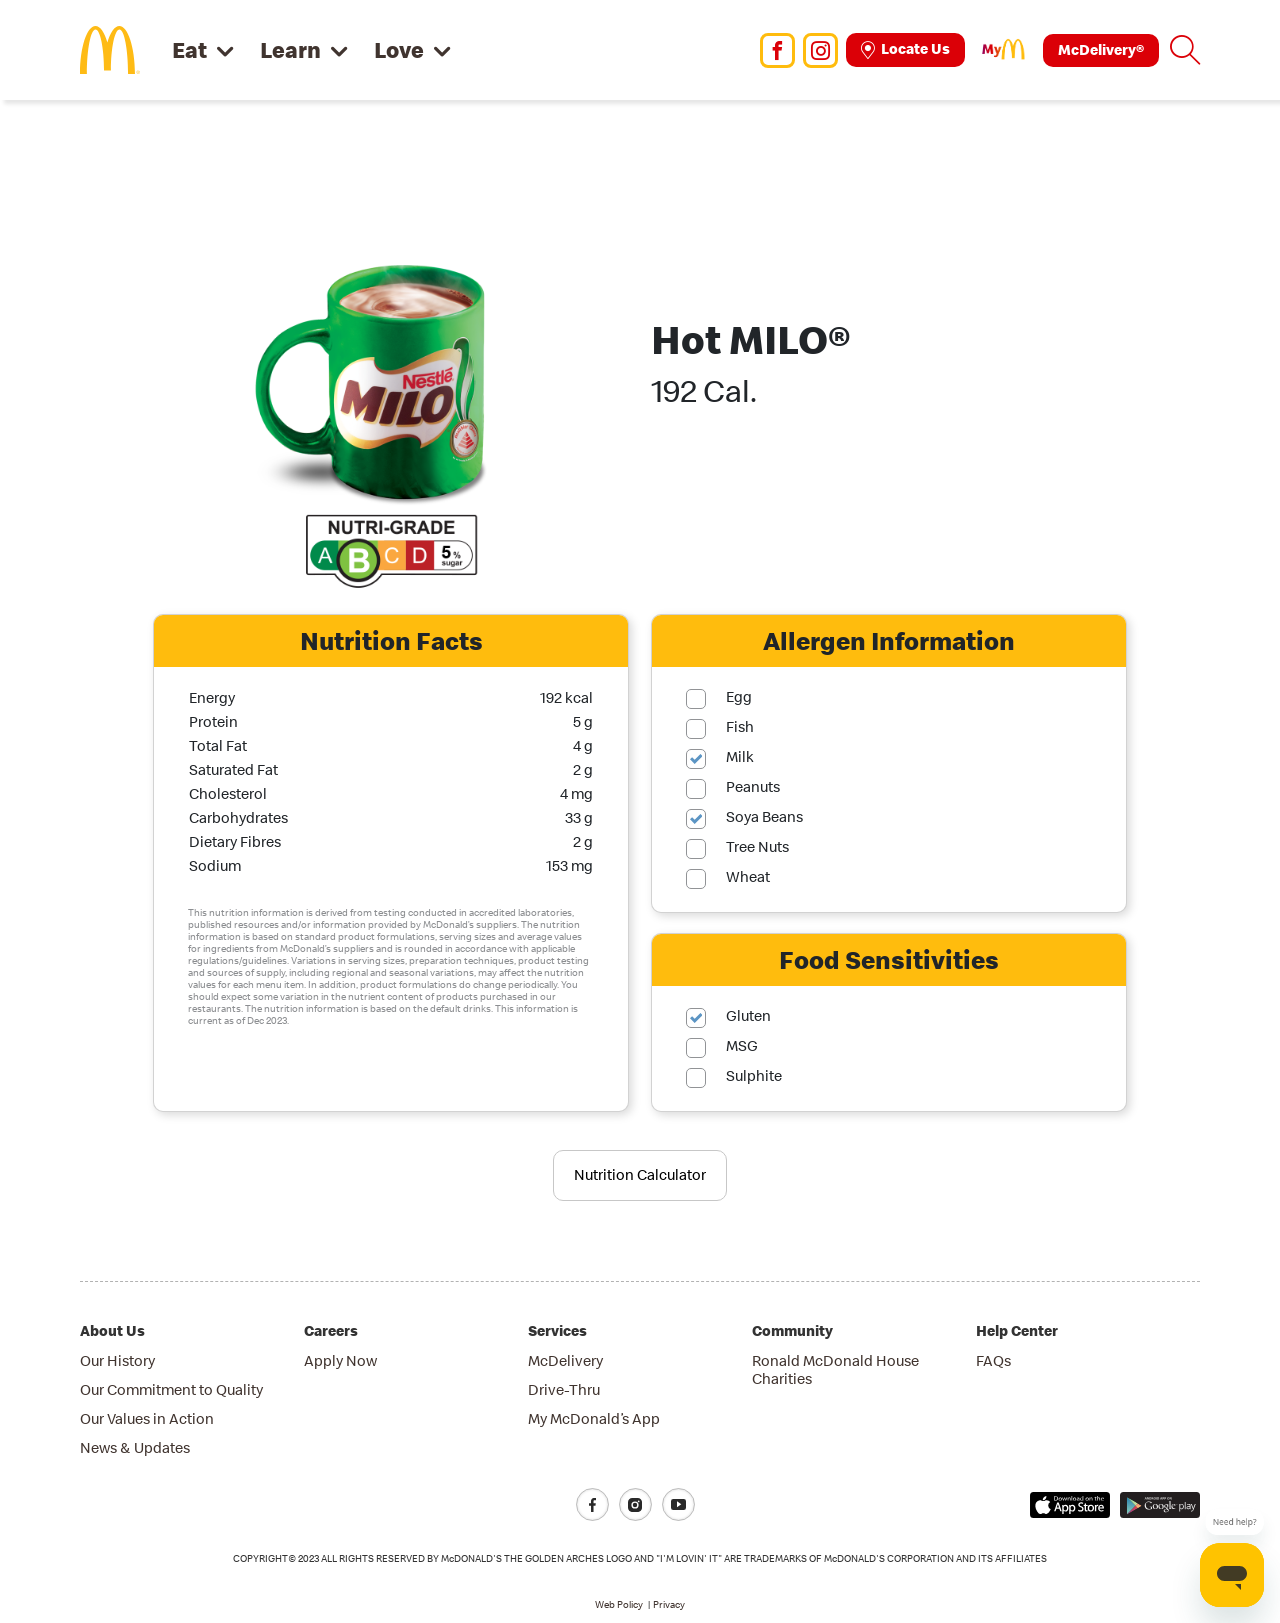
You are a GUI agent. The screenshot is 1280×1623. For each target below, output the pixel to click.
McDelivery (565, 1360)
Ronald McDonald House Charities (835, 1369)
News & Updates (135, 1447)
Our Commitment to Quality (171, 1389)
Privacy (669, 1604)
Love (399, 49)
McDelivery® (1101, 49)
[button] (1185, 50)
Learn (290, 49)
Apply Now (340, 1360)
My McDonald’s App (594, 1418)
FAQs (993, 1360)
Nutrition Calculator (640, 1174)
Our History (117, 1360)
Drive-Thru (564, 1389)
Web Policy (619, 1604)
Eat (189, 49)
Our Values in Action (147, 1418)
